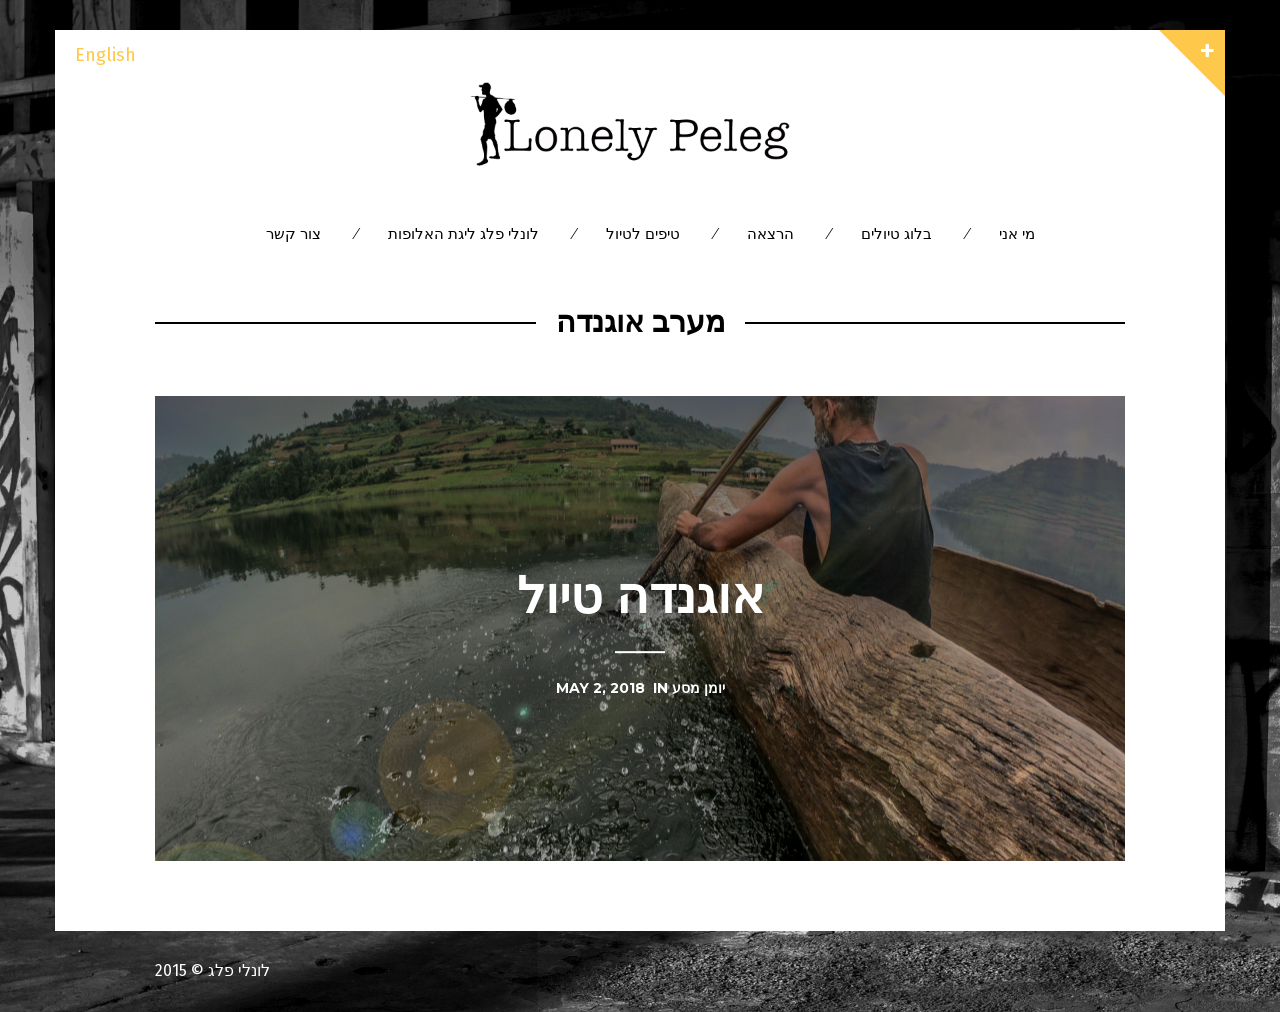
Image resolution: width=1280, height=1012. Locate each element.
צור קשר (293, 233)
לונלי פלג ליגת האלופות (463, 233)
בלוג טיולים (896, 233)
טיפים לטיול (643, 233)
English (105, 55)
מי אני (1017, 233)
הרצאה (770, 233)
